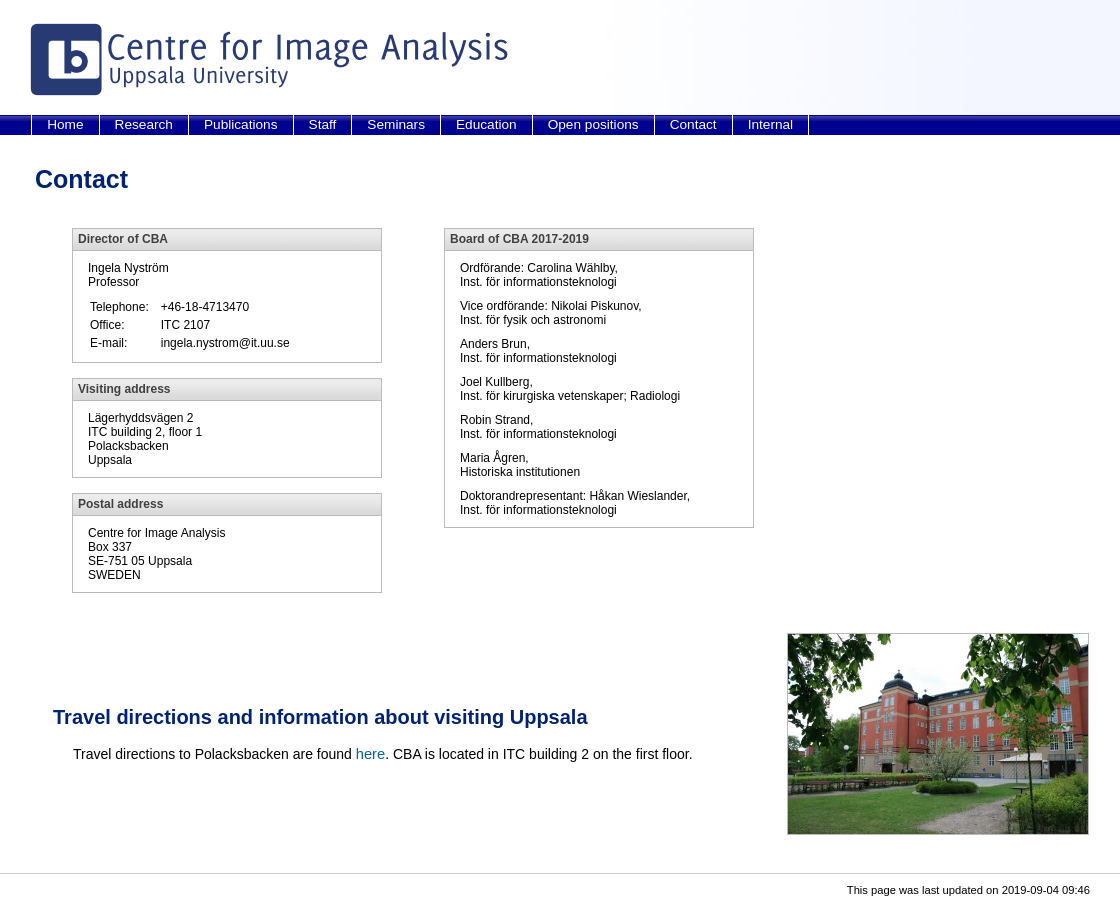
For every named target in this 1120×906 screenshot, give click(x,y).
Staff (323, 124)
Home (65, 124)
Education (486, 124)
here (370, 754)
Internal (771, 124)
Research (144, 124)
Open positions (593, 124)
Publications (241, 124)
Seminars (396, 124)
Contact (693, 124)
